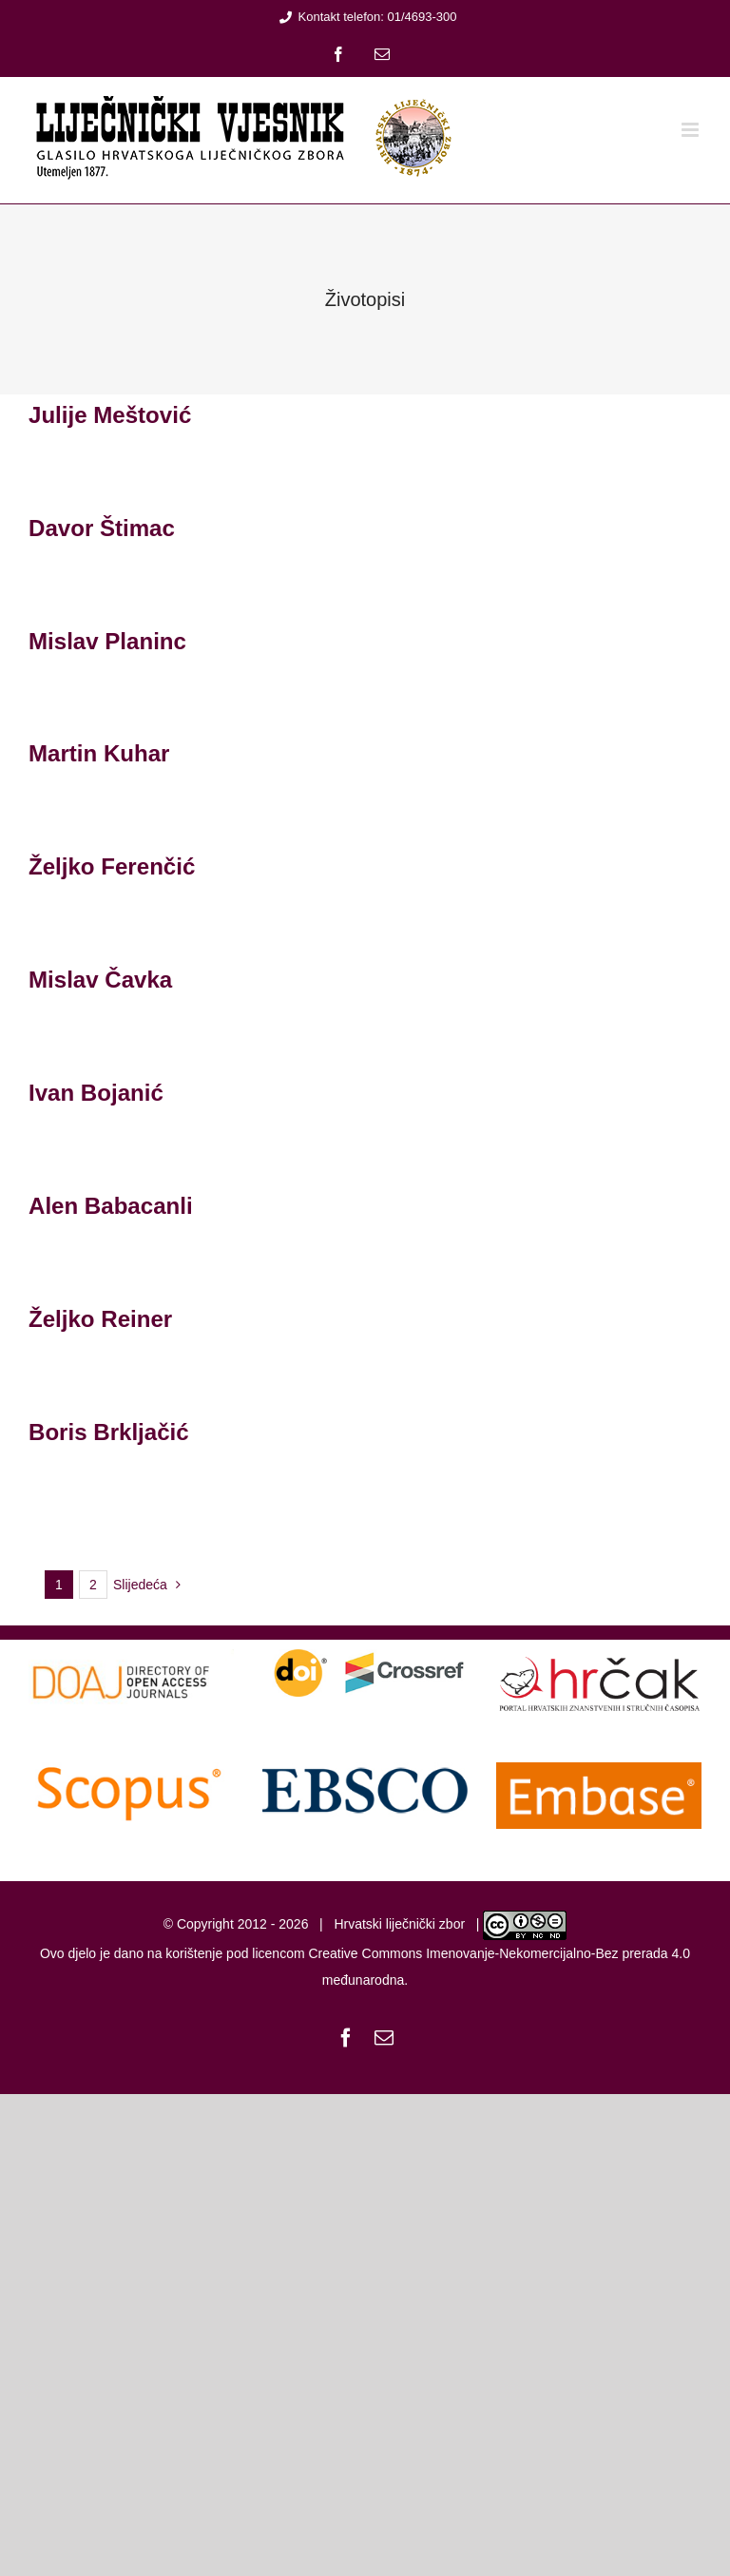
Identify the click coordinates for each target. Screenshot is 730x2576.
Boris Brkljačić (109, 1432)
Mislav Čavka (100, 979)
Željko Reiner (100, 1319)
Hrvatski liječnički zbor (399, 1924)
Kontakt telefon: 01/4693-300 (365, 17)
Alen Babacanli (111, 1206)
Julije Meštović (110, 415)
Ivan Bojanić (96, 1092)
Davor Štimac (102, 528)
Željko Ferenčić (112, 866)
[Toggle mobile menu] (691, 130)
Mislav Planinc (107, 641)
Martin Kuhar (99, 753)
